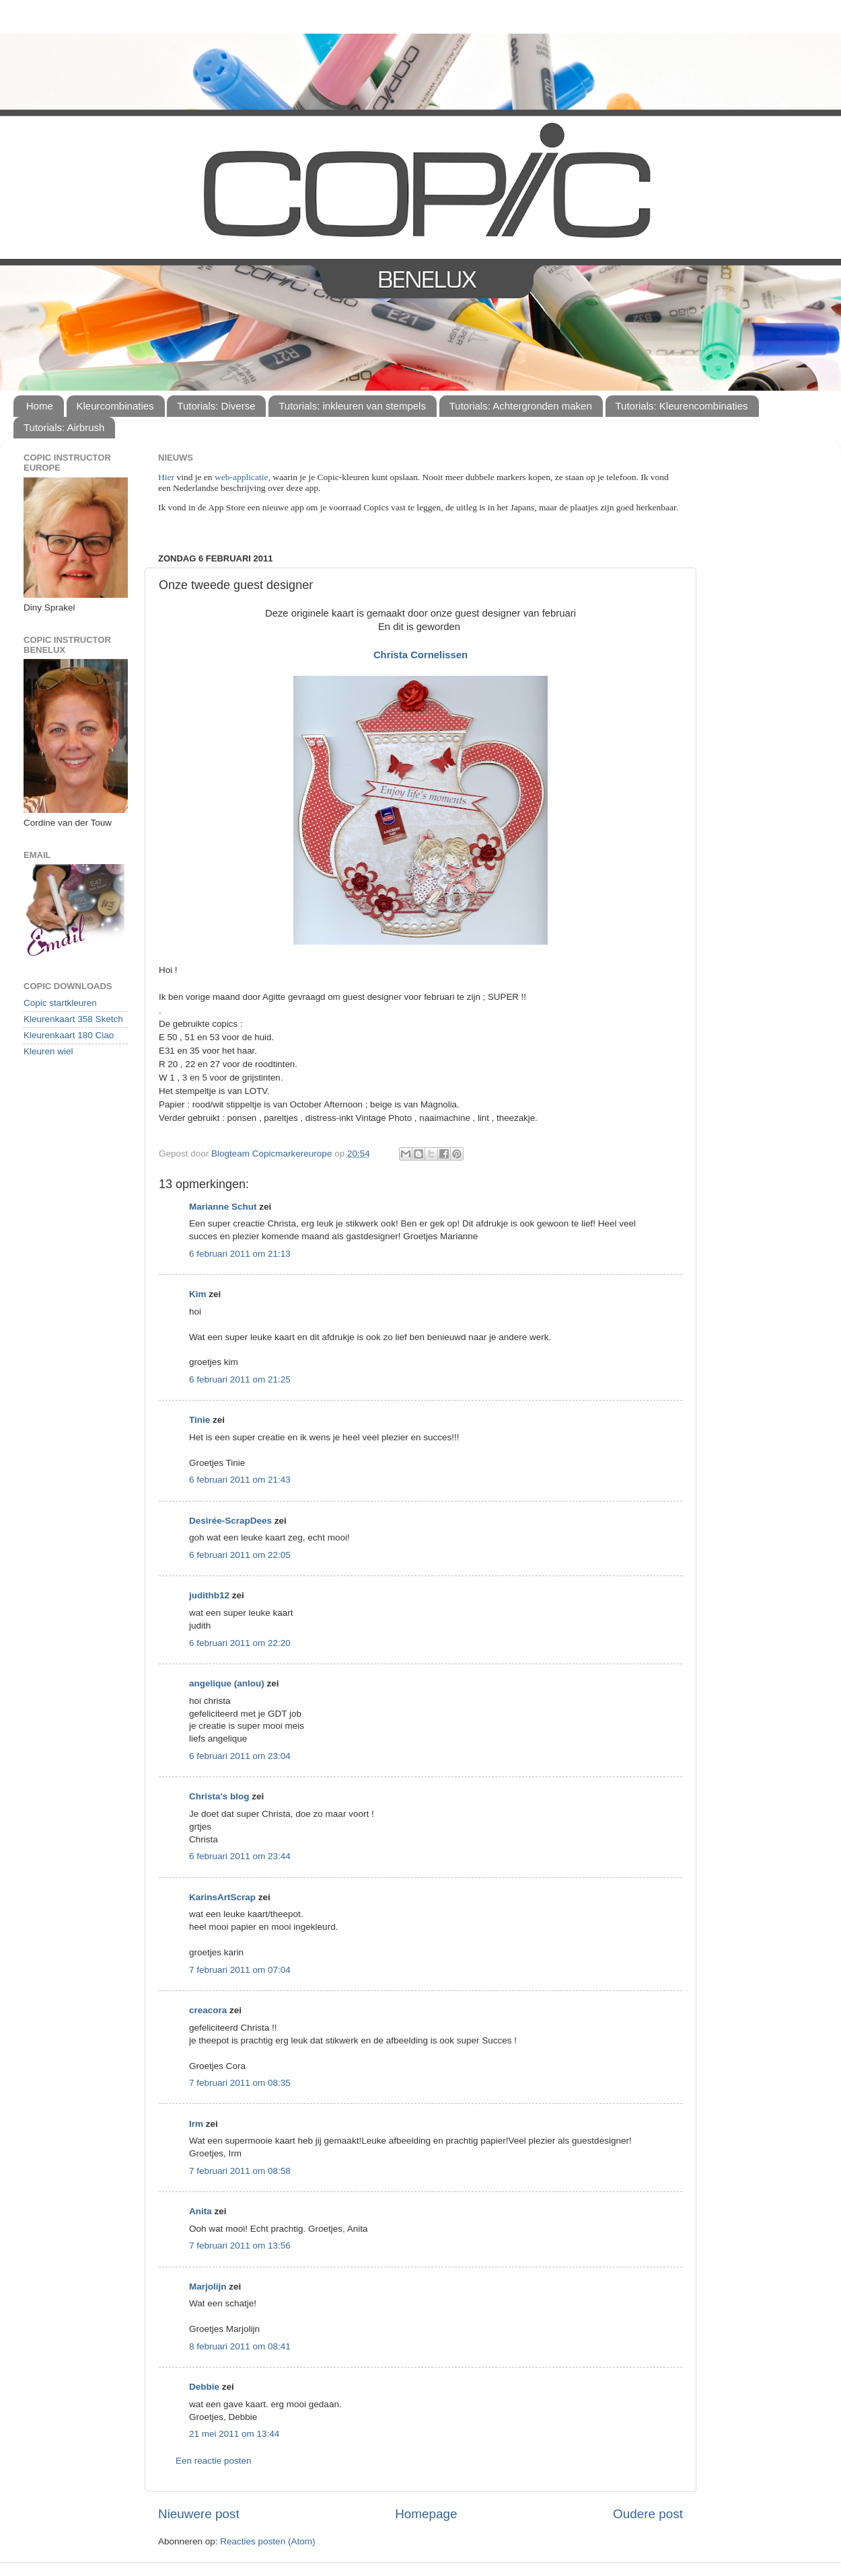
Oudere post (648, 2514)
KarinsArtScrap (222, 1897)
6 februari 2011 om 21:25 (240, 1379)
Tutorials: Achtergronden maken (520, 406)
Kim (198, 1294)
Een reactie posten (214, 2461)
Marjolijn (208, 2286)
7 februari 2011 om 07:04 (240, 1970)
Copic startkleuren (60, 1003)
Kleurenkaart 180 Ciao (69, 1035)
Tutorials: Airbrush (64, 427)
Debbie (204, 2387)
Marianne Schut (223, 1207)
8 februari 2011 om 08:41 (240, 2346)
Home (39, 406)
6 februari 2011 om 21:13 (240, 1254)
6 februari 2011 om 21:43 (240, 1480)
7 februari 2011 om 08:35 (240, 2083)
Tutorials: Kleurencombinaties (682, 406)
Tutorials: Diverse (216, 406)
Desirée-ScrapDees (230, 1521)
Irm (196, 2124)
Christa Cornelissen (420, 655)
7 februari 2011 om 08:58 (240, 2171)
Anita (200, 2211)
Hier (167, 477)
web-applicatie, (242, 477)
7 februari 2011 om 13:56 (240, 2245)
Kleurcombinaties (115, 406)
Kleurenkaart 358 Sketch (73, 1019)
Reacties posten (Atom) (267, 2541)
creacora (208, 2010)
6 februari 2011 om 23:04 (240, 1756)
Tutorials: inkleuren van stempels (352, 406)
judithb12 (209, 1595)
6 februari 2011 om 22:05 (240, 1555)
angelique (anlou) (226, 1683)
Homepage (426, 2514)
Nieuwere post (199, 2514)
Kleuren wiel (48, 1051)
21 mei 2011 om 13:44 (234, 2434)
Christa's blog (219, 1796)
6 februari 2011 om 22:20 (240, 1643)
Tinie (199, 1420)
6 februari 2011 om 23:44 (240, 1856)
